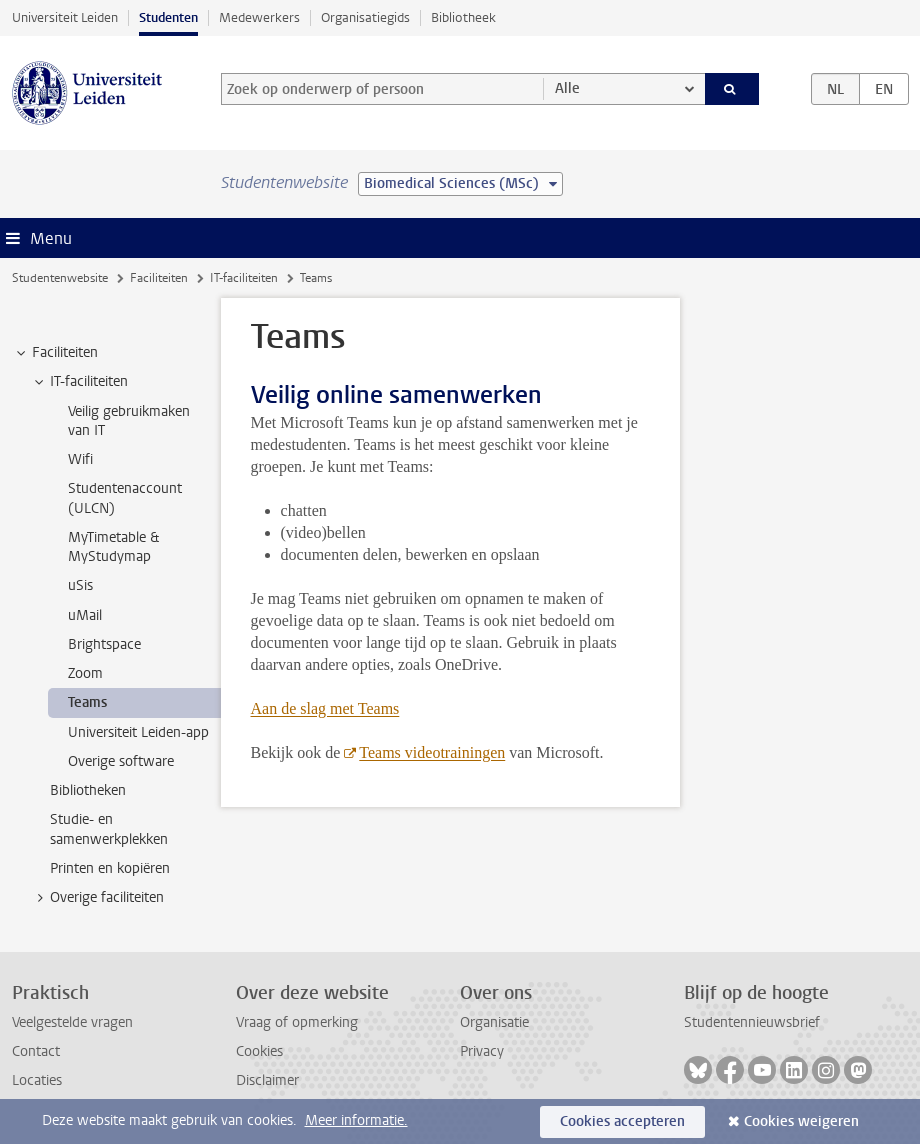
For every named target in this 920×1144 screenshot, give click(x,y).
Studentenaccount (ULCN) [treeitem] (125, 498)
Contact (36, 1051)
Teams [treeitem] (87, 702)
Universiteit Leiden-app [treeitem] (138, 732)
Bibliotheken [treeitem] (88, 790)
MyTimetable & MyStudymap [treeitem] (113, 547)
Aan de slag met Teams (325, 708)
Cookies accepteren (622, 1121)
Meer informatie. (356, 1120)
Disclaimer (267, 1080)
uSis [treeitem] (80, 585)
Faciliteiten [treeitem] (55, 353)
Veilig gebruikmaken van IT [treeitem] (129, 421)
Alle (567, 88)
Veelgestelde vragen (72, 1022)
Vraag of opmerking (297, 1022)
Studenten (168, 17)
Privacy (482, 1051)
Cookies (259, 1051)
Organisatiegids (365, 17)
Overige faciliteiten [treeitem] (97, 898)
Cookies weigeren (801, 1121)
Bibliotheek (463, 17)
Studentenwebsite (60, 278)
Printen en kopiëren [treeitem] (110, 868)
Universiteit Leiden (65, 17)
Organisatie (494, 1022)
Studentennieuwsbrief (752, 1022)
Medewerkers (259, 17)
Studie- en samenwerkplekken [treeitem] (109, 829)
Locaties (37, 1080)
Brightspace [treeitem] (104, 644)
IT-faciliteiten (244, 278)
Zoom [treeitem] (85, 673)
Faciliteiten (159, 278)
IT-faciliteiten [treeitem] (79, 382)
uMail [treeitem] (85, 615)
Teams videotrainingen (432, 752)
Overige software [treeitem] (121, 761)
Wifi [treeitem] (80, 459)
